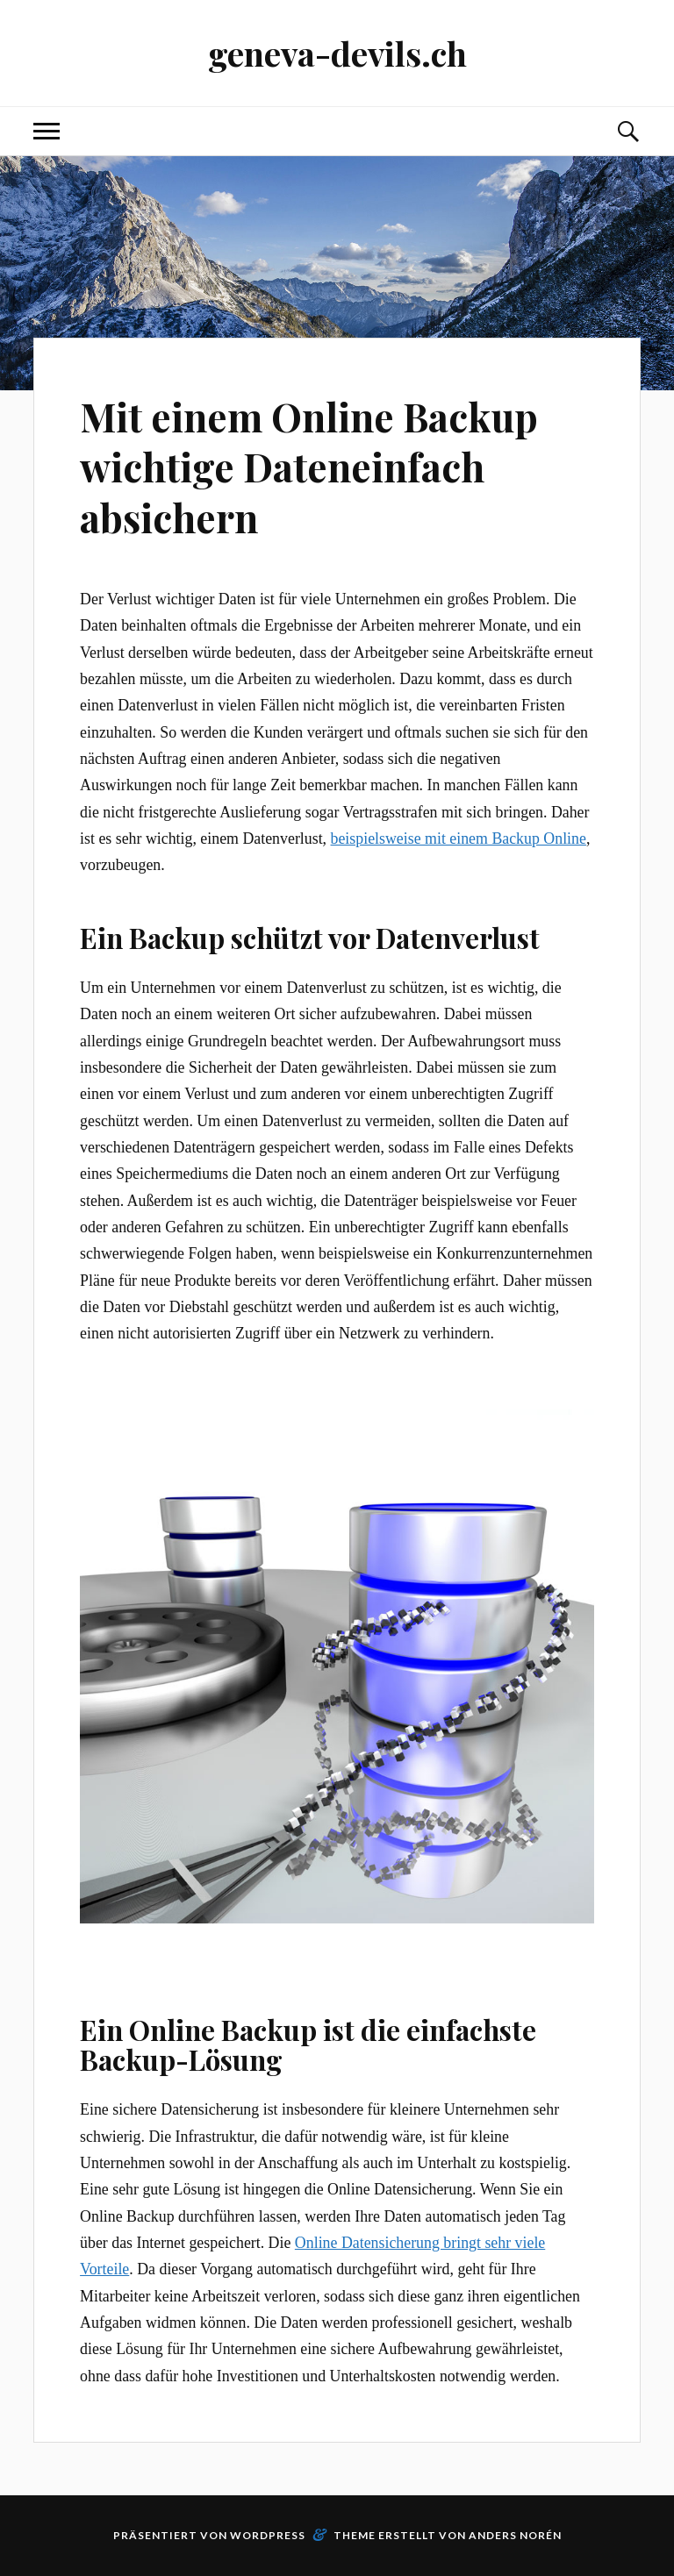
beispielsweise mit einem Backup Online (458, 838)
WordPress (267, 2535)
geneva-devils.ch (337, 53)
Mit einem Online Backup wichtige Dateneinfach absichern (309, 466)
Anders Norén (515, 2535)
